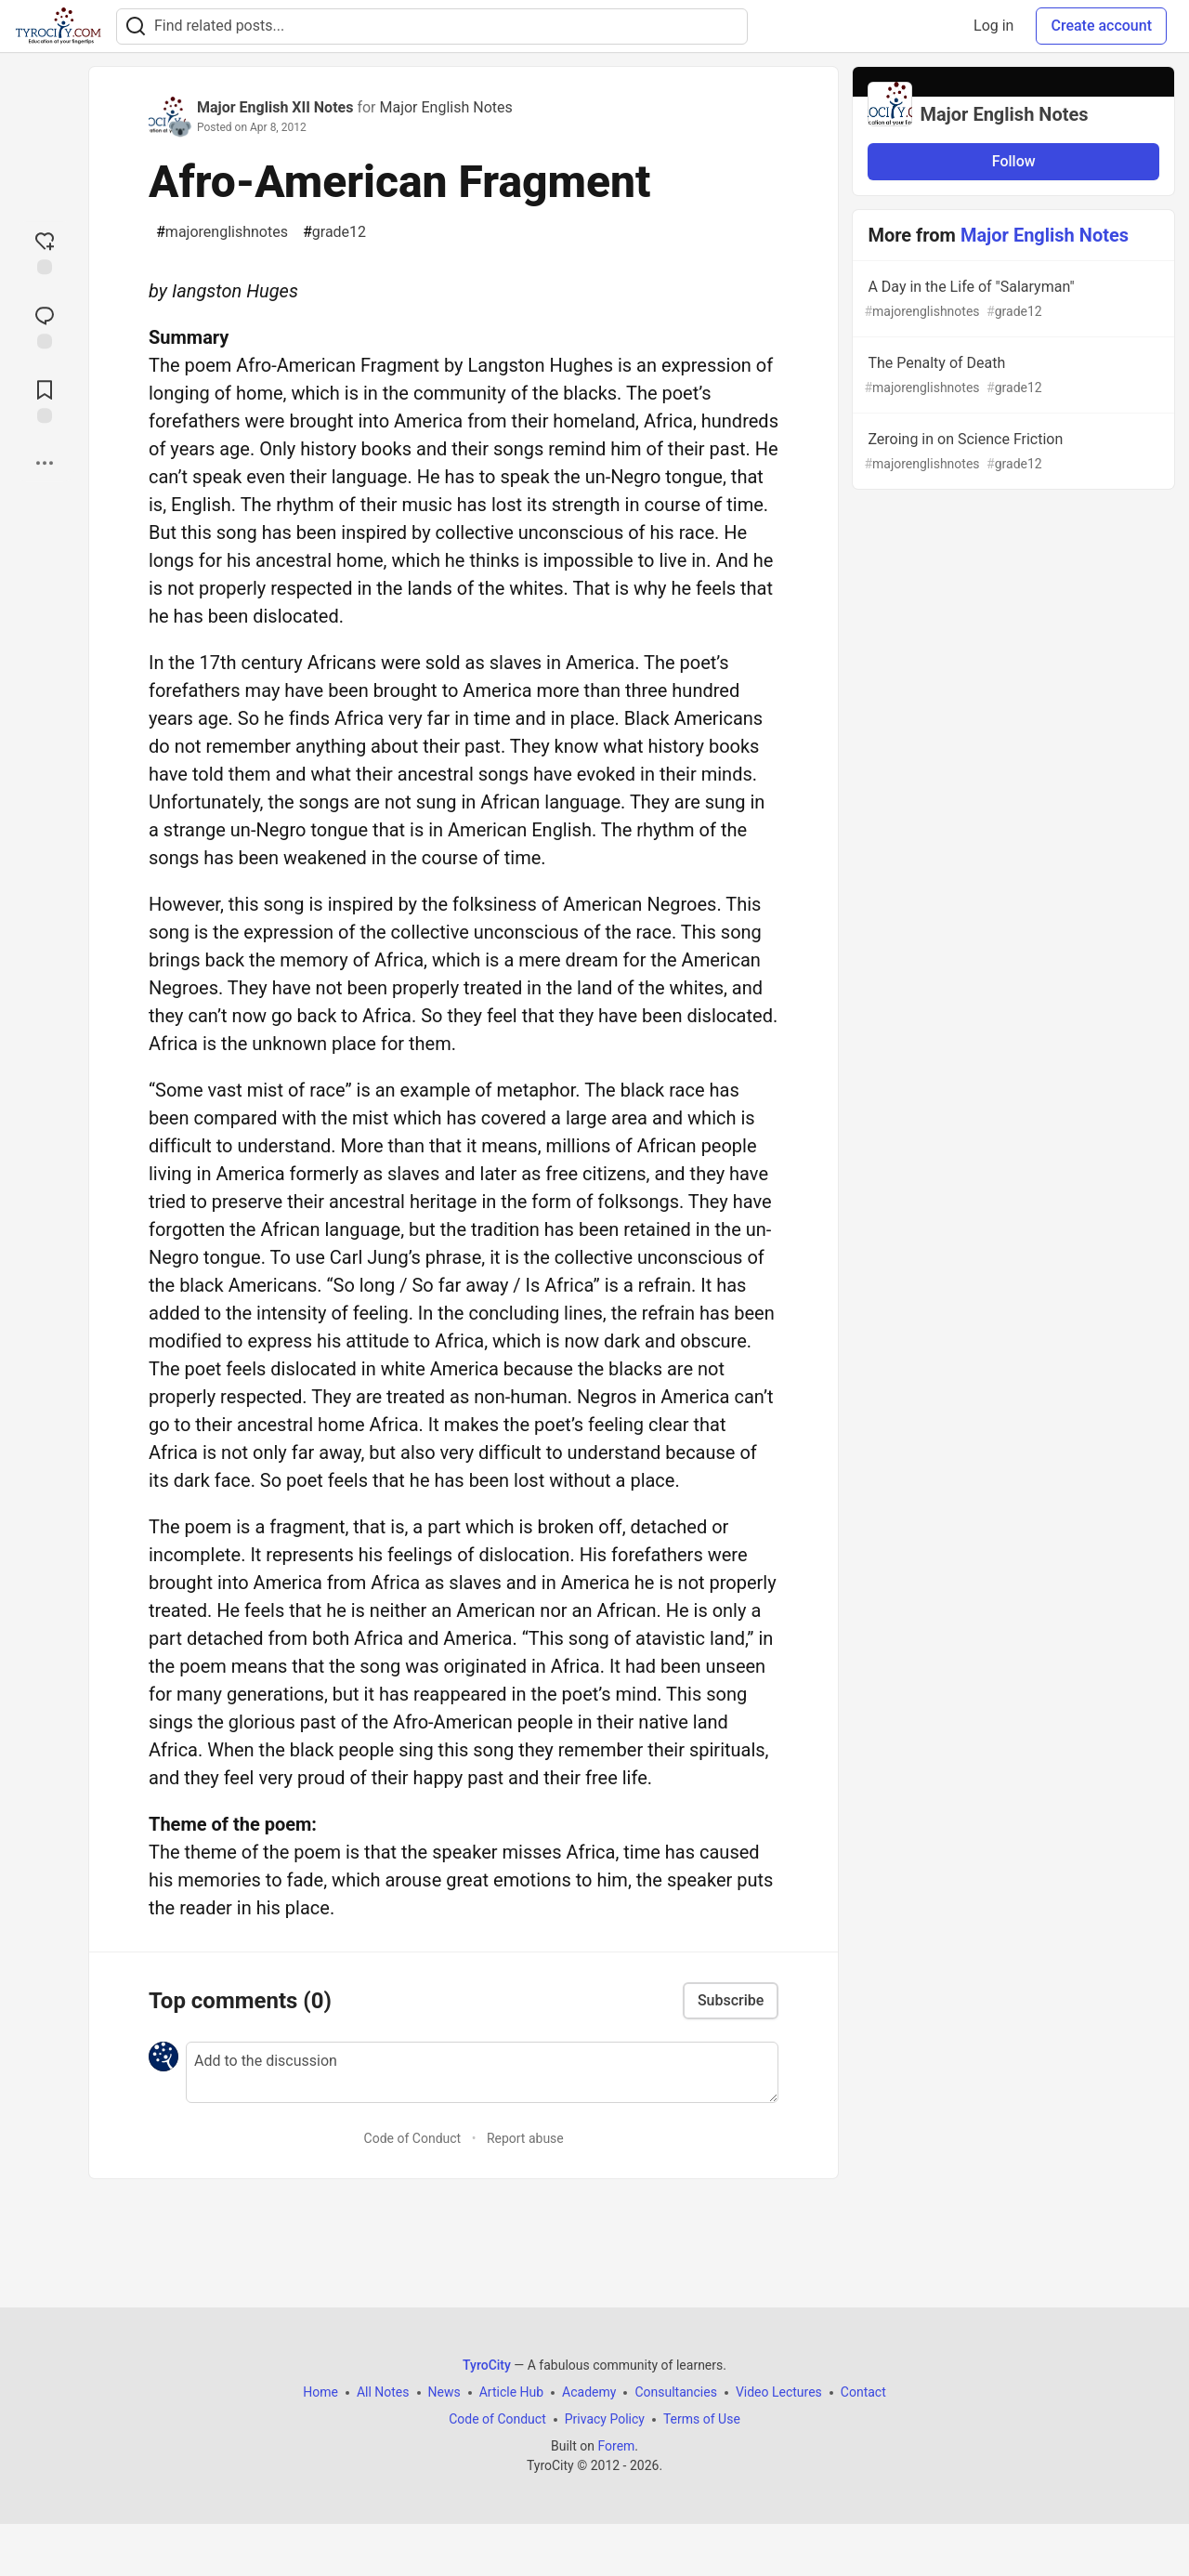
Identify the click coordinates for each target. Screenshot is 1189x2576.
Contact (863, 2392)
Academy (589, 2392)
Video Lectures (779, 2392)
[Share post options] (44, 462)
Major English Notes (445, 107)
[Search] (135, 26)
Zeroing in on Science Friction (1011, 452)
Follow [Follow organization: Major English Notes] (1014, 161)
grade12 (334, 232)
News (444, 2392)
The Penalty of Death (1011, 376)
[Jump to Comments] (44, 325)
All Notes (383, 2392)
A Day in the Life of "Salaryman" (1011, 300)
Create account (1101, 25)
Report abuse (525, 2138)
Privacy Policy (605, 2419)
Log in (993, 25)
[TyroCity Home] (58, 26)
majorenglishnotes (222, 232)
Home (320, 2392)
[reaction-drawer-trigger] (44, 251)
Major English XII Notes (275, 107)
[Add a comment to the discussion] (482, 2072)
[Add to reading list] (44, 399)
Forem (615, 2445)
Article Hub (511, 2392)
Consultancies (675, 2392)
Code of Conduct (413, 2138)
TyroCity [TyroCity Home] (487, 2365)
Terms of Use (701, 2419)
